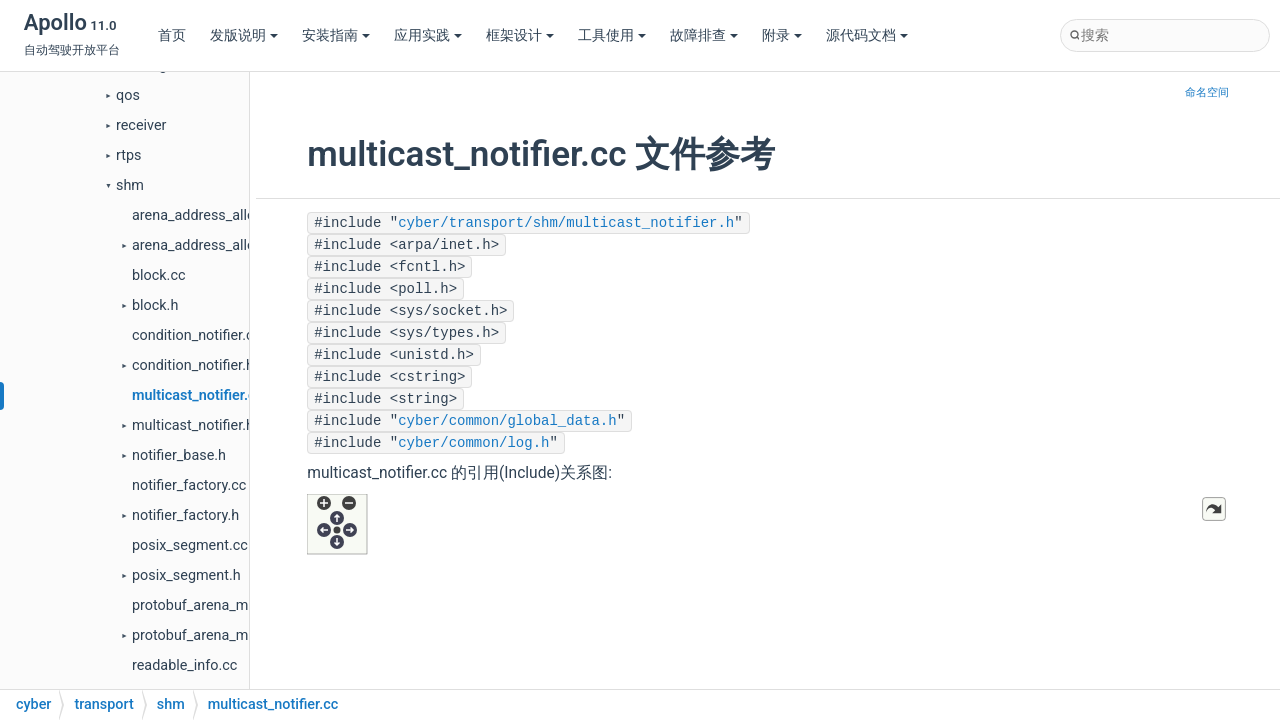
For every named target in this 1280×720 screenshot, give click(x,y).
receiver (141, 125)
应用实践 (428, 35)
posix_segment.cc (190, 545)
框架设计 (520, 35)
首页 (172, 35)
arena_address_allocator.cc (219, 215)
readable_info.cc (184, 665)
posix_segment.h (186, 575)
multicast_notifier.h (193, 425)
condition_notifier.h (193, 365)
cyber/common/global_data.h (507, 421)
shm (130, 185)
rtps (128, 155)
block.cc (158, 275)
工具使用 (612, 35)
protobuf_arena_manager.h (217, 635)
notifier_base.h (179, 455)
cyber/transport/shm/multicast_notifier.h (566, 223)
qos (128, 95)
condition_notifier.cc (196, 335)
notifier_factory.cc (189, 485)
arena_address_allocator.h (215, 245)
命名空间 (1207, 92)
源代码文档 (867, 35)
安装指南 (336, 35)
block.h (155, 305)
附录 (782, 35)
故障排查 (704, 35)
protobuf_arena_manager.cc (221, 605)
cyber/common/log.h (473, 443)
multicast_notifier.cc (197, 395)
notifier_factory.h (185, 515)
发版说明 (244, 35)
